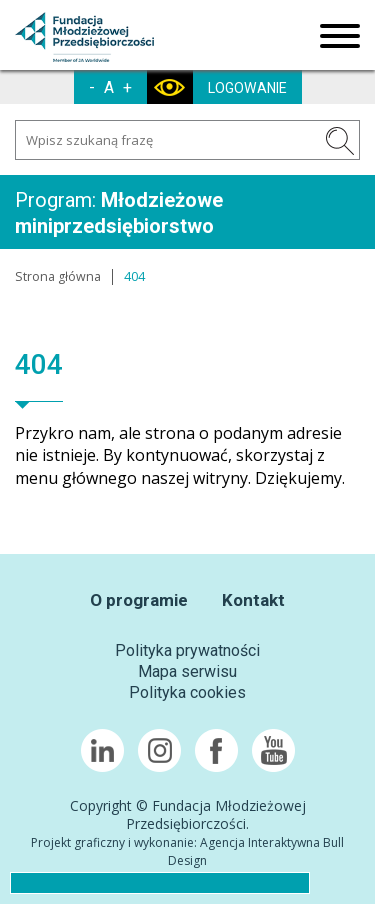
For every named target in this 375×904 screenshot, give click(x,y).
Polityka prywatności (187, 650)
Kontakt (253, 600)
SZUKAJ (340, 141)
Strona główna (58, 276)
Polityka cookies (187, 692)
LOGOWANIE (247, 88)
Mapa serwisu (187, 671)
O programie (139, 600)
